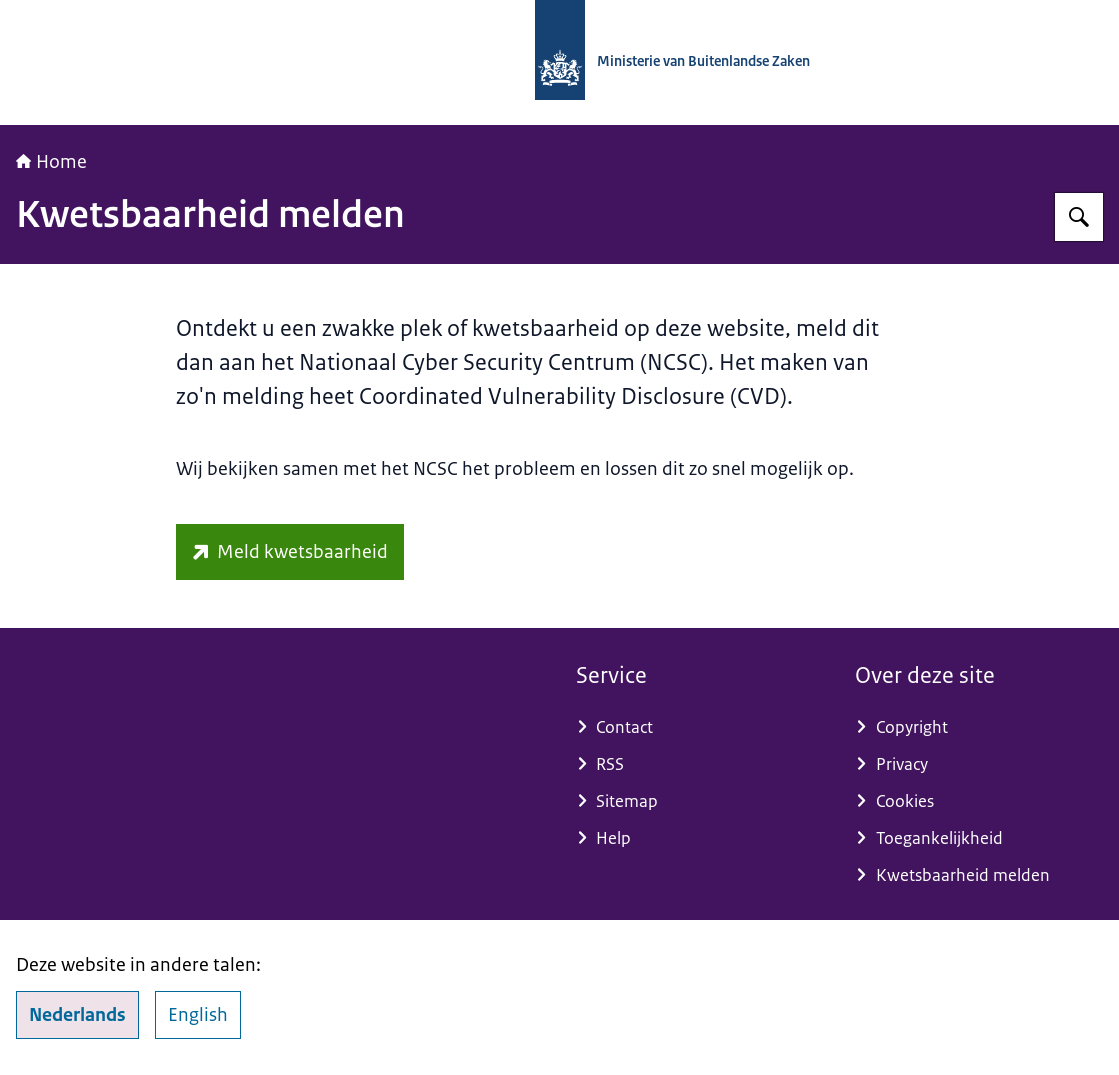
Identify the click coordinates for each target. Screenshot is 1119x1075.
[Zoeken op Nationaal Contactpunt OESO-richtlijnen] (1079, 217)
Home (51, 162)
